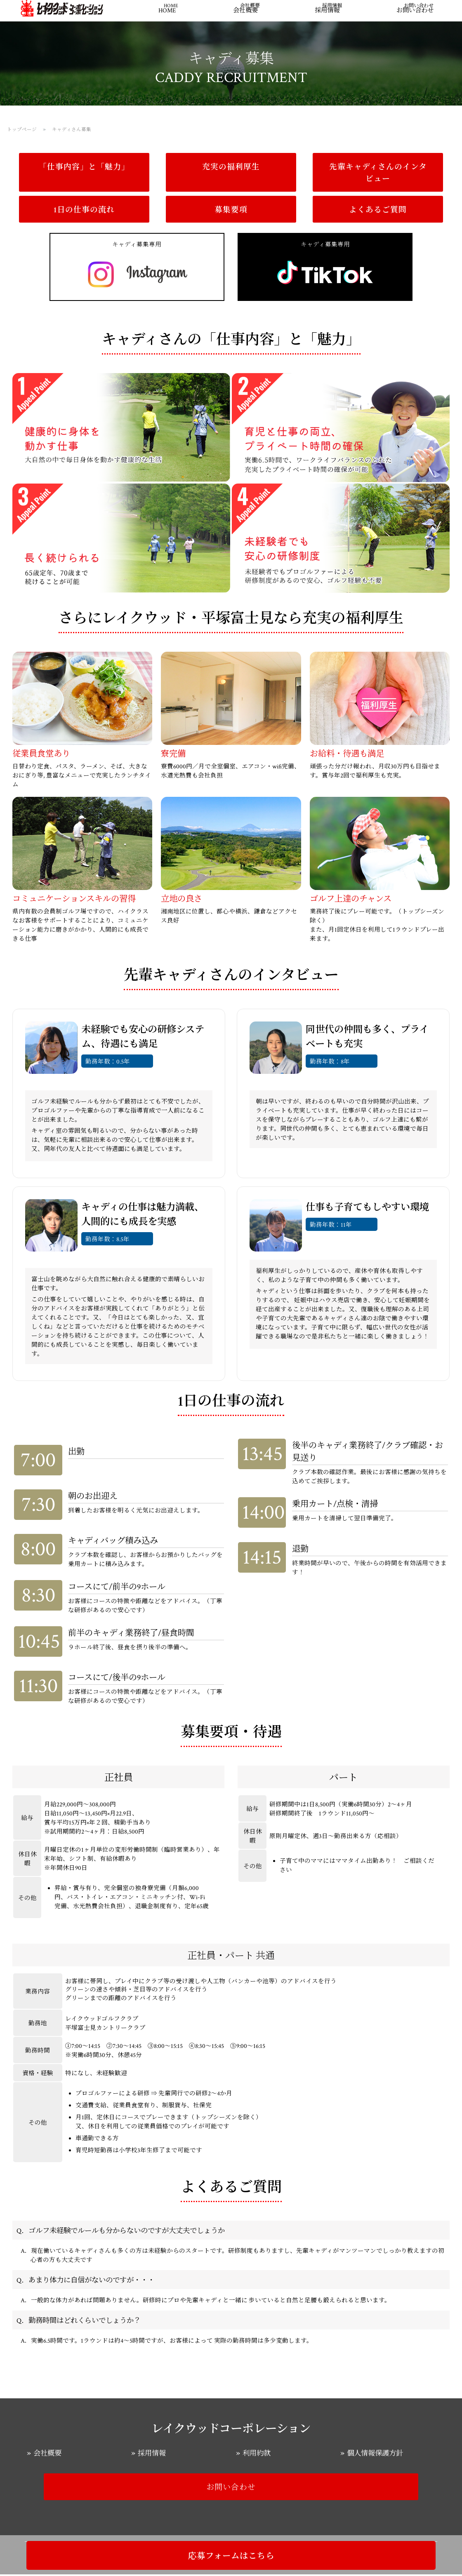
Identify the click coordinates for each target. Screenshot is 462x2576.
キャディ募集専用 (137, 270)
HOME (174, 10)
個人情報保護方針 (375, 2453)
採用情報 (336, 10)
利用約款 (257, 2453)
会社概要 (254, 10)
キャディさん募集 (71, 130)
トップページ (22, 130)
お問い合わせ (423, 10)
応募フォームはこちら (231, 2556)
